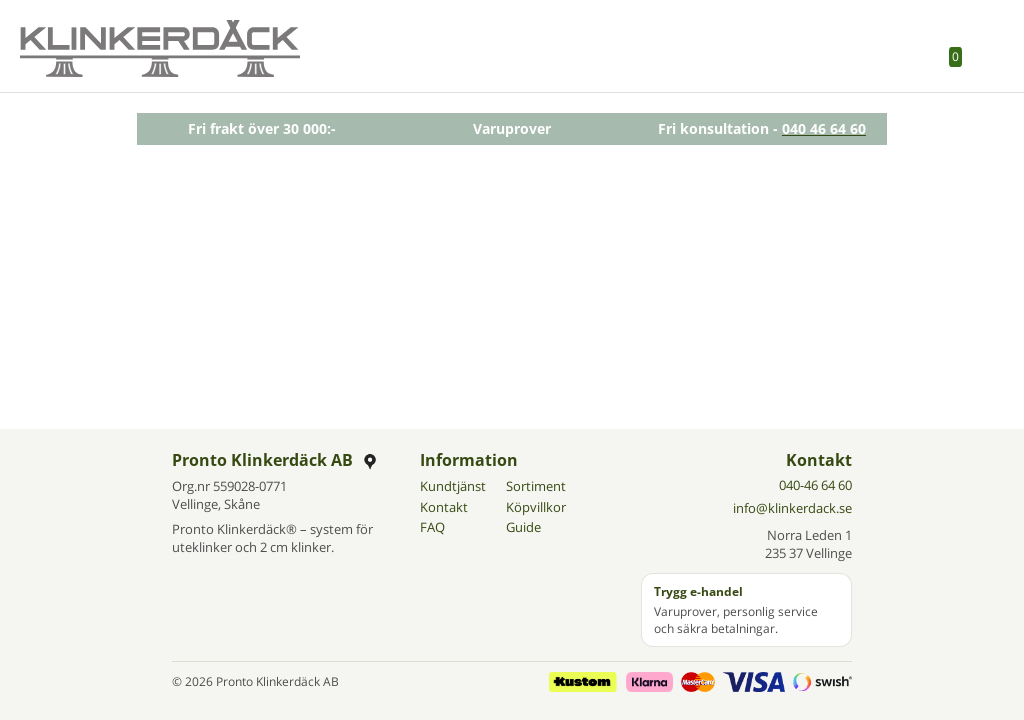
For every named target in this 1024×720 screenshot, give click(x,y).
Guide (523, 527)
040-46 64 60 (815, 485)
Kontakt (444, 507)
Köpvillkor (536, 507)
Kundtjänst (453, 486)
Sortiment (536, 486)
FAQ (432, 527)
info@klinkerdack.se (792, 508)
